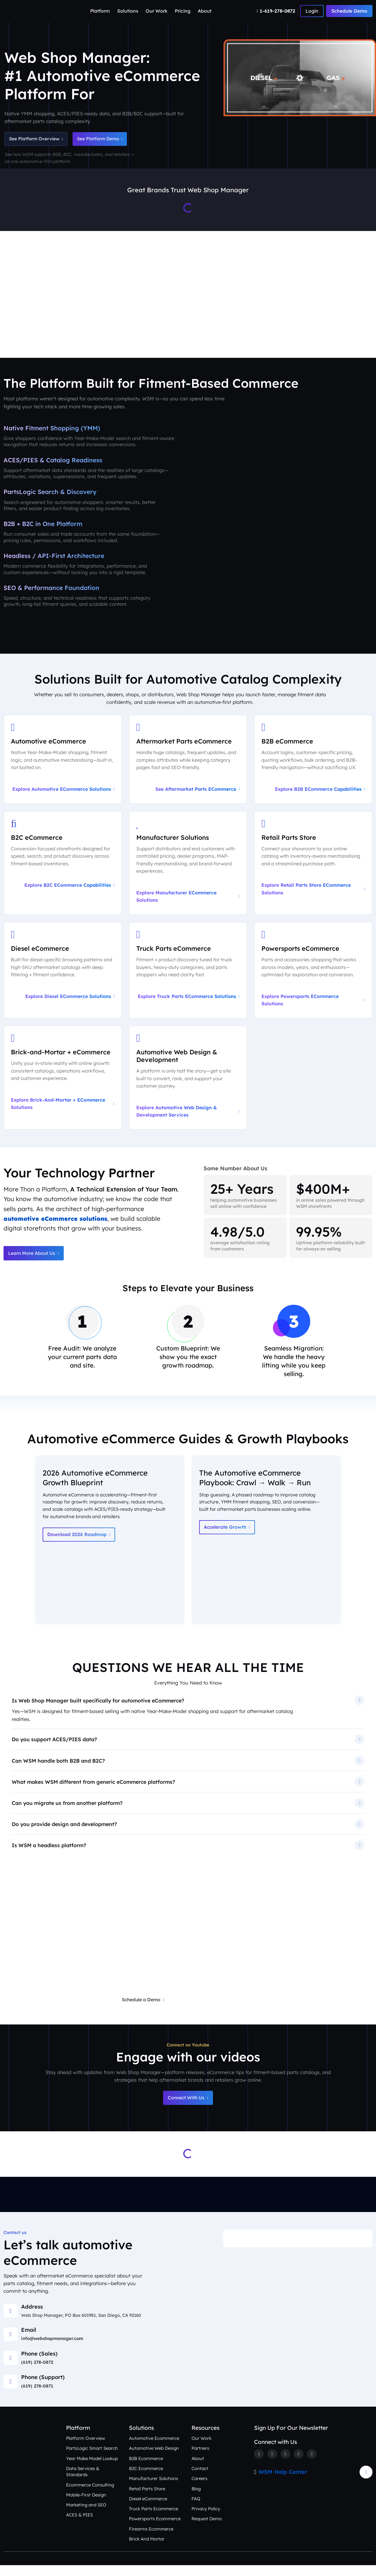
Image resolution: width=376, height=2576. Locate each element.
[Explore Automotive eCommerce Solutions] (63, 764)
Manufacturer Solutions (153, 2489)
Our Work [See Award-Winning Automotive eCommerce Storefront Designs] (227, 333)
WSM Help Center (283, 2483)
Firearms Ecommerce (151, 2540)
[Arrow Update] (366, 2483)
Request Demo (207, 2530)
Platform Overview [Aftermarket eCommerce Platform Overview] (91, 333)
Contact (200, 2479)
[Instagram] (286, 2465)
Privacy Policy (206, 2519)
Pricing (182, 11)
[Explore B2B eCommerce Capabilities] (313, 764)
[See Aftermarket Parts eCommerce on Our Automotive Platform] (188, 764)
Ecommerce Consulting (90, 2496)
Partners (200, 2459)
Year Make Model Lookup (92, 2469)
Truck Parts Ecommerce (154, 2519)
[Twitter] (272, 2465)
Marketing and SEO (86, 2515)
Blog (196, 2499)
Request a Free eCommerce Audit (223, 2010)
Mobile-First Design (86, 2505)
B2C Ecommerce (146, 2479)
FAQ (196, 2509)
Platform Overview (86, 2449)
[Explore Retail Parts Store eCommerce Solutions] (313, 868)
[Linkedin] (299, 2465)
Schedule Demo (349, 11)
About (205, 11)
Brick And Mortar (146, 2550)
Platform (100, 11)
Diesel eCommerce (149, 2509)
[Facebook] (259, 2465)
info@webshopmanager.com (53, 2349)
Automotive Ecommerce (154, 2449)
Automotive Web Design (154, 2459)
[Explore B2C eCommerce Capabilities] (63, 868)
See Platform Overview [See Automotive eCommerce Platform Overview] (37, 139)
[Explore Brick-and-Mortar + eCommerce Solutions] (63, 1084)
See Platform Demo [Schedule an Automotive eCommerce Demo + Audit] (106, 139)
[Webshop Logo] (32, 11)
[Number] (277, 11)
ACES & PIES (79, 2526)
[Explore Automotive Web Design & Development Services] (188, 1084)
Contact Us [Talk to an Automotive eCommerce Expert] (350, 333)
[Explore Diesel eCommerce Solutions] (63, 976)
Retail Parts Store (147, 2499)
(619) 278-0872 (37, 2373)
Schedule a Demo (141, 2010)
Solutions (127, 11)
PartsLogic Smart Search (92, 2459)
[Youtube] (313, 2465)
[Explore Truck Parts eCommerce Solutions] (188, 976)
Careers (200, 2489)
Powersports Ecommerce (155, 2530)
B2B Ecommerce (146, 2469)
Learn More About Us (34, 1261)
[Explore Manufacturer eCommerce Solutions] (188, 868)
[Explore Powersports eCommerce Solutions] (313, 976)
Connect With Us (188, 2108)
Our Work (156, 11)
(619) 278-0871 (37, 2397)
